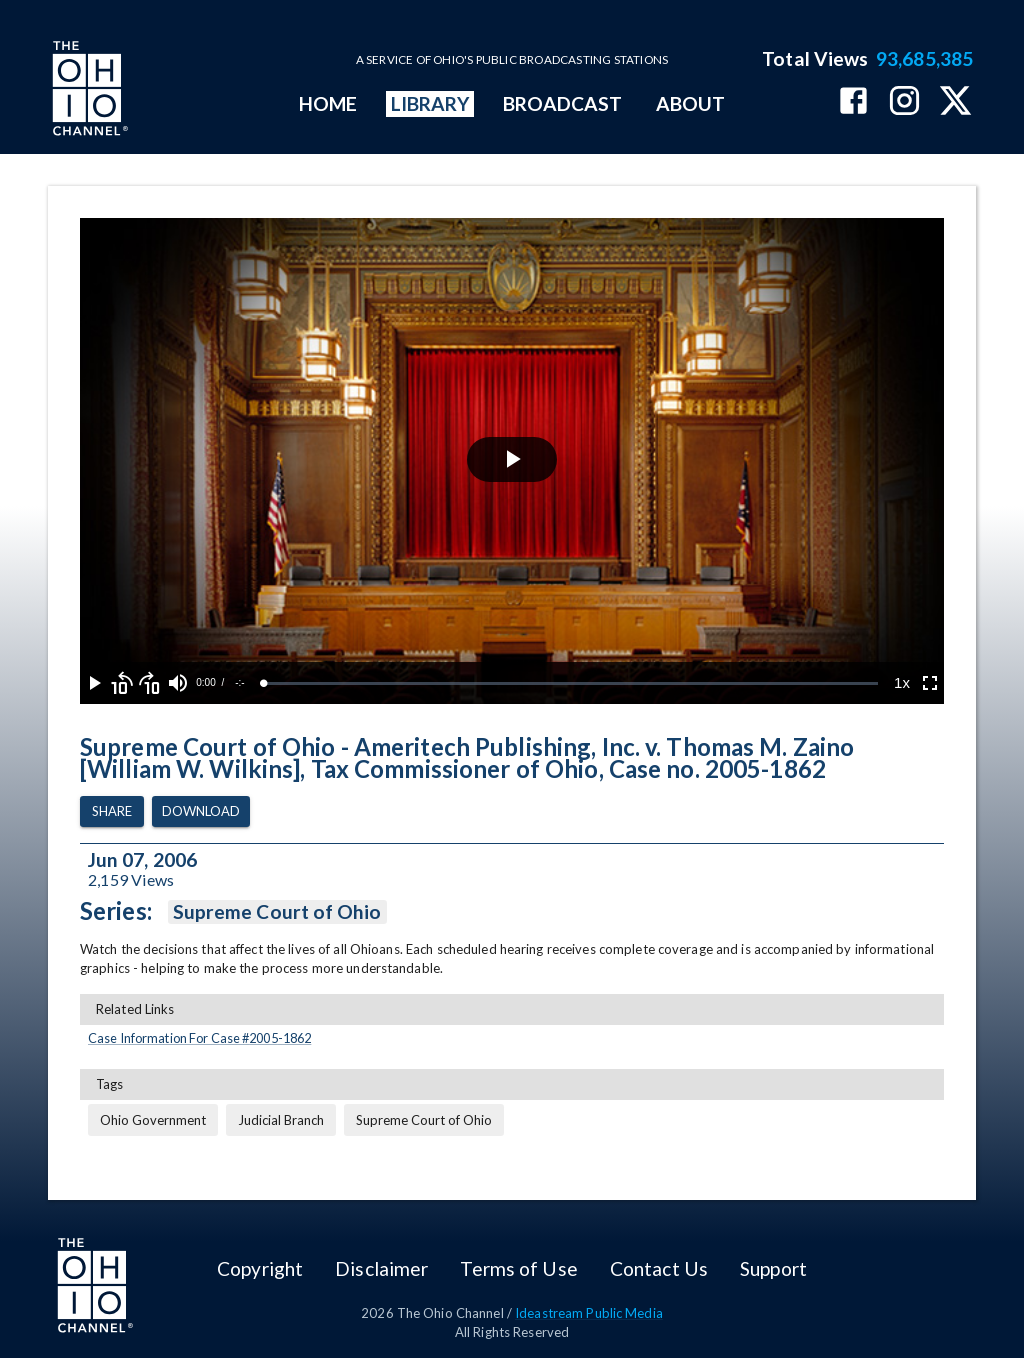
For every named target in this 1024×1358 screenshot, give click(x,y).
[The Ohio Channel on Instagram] (904, 102)
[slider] (571, 683)
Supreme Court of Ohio (277, 912)
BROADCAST (563, 103)
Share (112, 811)
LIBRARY (430, 103)
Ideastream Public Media (589, 1313)
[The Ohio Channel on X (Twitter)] (955, 102)
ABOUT (690, 103)
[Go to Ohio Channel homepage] (88, 91)
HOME (328, 103)
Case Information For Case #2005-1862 (199, 1038)
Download (201, 811)
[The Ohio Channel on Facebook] (853, 102)
